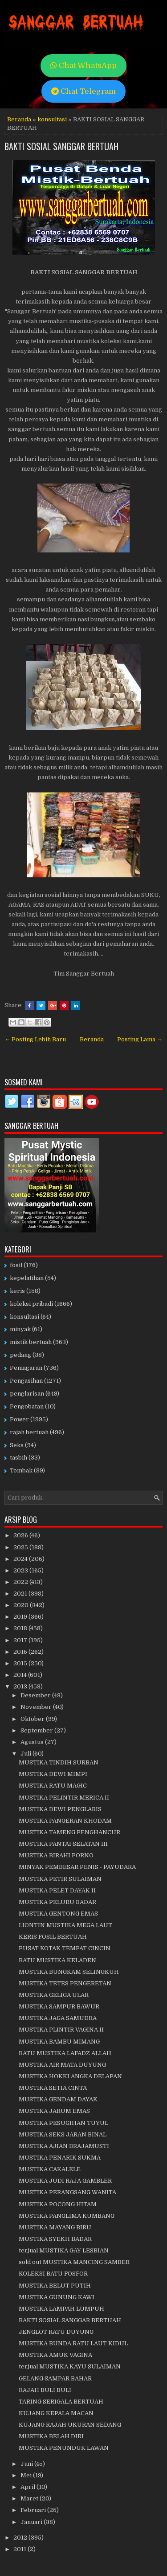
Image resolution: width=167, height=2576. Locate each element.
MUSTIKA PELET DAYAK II (57, 1890)
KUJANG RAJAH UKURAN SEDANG (70, 2424)
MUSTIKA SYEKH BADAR (55, 2239)
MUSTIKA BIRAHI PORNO (56, 1855)
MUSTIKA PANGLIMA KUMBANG (66, 2215)
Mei (26, 2475)
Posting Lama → (140, 1039)
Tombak (21, 1470)
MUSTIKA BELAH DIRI (51, 2436)
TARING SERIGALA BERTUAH (61, 2401)
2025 (21, 1547)
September (37, 1730)
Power (19, 1419)
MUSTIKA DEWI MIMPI (53, 1774)
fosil (16, 1265)
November (36, 1707)
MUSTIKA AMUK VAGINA (55, 2355)
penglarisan (27, 1393)
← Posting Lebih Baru (35, 1039)
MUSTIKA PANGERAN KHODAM (65, 1820)
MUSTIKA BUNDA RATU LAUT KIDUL (73, 2343)
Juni (27, 2463)
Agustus (32, 1742)
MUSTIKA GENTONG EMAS (58, 1913)
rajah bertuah (29, 1432)
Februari (33, 2510)
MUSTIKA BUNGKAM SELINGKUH (69, 1971)
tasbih (18, 1457)
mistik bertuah (31, 1342)
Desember (36, 1695)
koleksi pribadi (31, 1303)
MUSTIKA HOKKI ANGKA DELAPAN (70, 2076)
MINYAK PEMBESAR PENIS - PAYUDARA (77, 1867)
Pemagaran (26, 1367)
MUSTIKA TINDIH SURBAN (58, 1762)
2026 (21, 1535)
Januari (32, 2522)
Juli (26, 1753)
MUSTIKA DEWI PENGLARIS (60, 1809)
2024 (21, 1559)
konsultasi (52, 119)
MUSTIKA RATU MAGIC (53, 1785)
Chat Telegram (83, 91)
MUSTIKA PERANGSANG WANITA (67, 2192)
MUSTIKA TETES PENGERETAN (65, 1983)
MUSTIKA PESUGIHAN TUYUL (63, 2123)
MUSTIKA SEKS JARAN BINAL (62, 2134)
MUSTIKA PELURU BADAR (57, 1902)
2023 (21, 1570)
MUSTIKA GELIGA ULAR (54, 1995)
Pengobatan (27, 1406)
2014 (20, 1675)
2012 (21, 2537)
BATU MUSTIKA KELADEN (57, 1960)
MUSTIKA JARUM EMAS (54, 2111)
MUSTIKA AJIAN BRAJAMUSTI (64, 2146)
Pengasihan (26, 1380)
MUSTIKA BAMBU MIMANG (59, 2041)
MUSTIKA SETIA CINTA (53, 2087)
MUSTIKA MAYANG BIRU (55, 2227)
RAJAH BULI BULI (45, 2390)
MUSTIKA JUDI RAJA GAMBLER (65, 2180)
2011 (20, 2549)
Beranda (19, 119)
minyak (20, 1329)
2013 (21, 1686)
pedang (20, 1355)
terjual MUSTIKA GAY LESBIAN (64, 2250)
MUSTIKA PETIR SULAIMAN (60, 1879)
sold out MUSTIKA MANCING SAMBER (74, 2262)
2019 (21, 1616)
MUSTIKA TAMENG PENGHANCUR (69, 1832)
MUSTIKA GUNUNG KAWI (56, 2297)
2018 (21, 1628)
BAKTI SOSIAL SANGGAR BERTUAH (61, 146)
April (28, 2487)
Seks (17, 1445)
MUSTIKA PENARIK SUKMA (60, 2157)
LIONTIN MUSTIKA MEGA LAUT (65, 1925)
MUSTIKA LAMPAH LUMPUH (61, 2308)
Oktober (33, 1719)
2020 (21, 1605)
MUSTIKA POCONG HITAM (58, 2204)
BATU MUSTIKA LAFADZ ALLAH (65, 2053)
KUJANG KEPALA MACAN (56, 2413)
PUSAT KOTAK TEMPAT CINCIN (64, 1948)
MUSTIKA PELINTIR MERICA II (64, 1797)
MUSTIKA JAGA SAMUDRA (58, 2018)
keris (17, 1291)
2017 (21, 1640)
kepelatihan (27, 1278)
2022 (21, 1582)
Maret (30, 2498)
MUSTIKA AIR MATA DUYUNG (62, 2064)
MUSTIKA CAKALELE (50, 2169)
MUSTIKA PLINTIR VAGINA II (61, 2029)
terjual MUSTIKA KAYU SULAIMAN (70, 2366)
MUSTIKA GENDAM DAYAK (58, 2099)
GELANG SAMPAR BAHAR (55, 2378)
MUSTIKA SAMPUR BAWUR (59, 2006)
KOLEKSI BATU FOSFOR (53, 2273)
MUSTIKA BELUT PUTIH (55, 2285)
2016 (21, 1651)
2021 (21, 1593)
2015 (21, 1663)
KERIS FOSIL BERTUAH (53, 1936)
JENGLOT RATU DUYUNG (56, 2331)
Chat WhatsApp (83, 65)
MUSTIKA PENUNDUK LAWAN (64, 2447)
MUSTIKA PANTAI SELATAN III (63, 1843)
